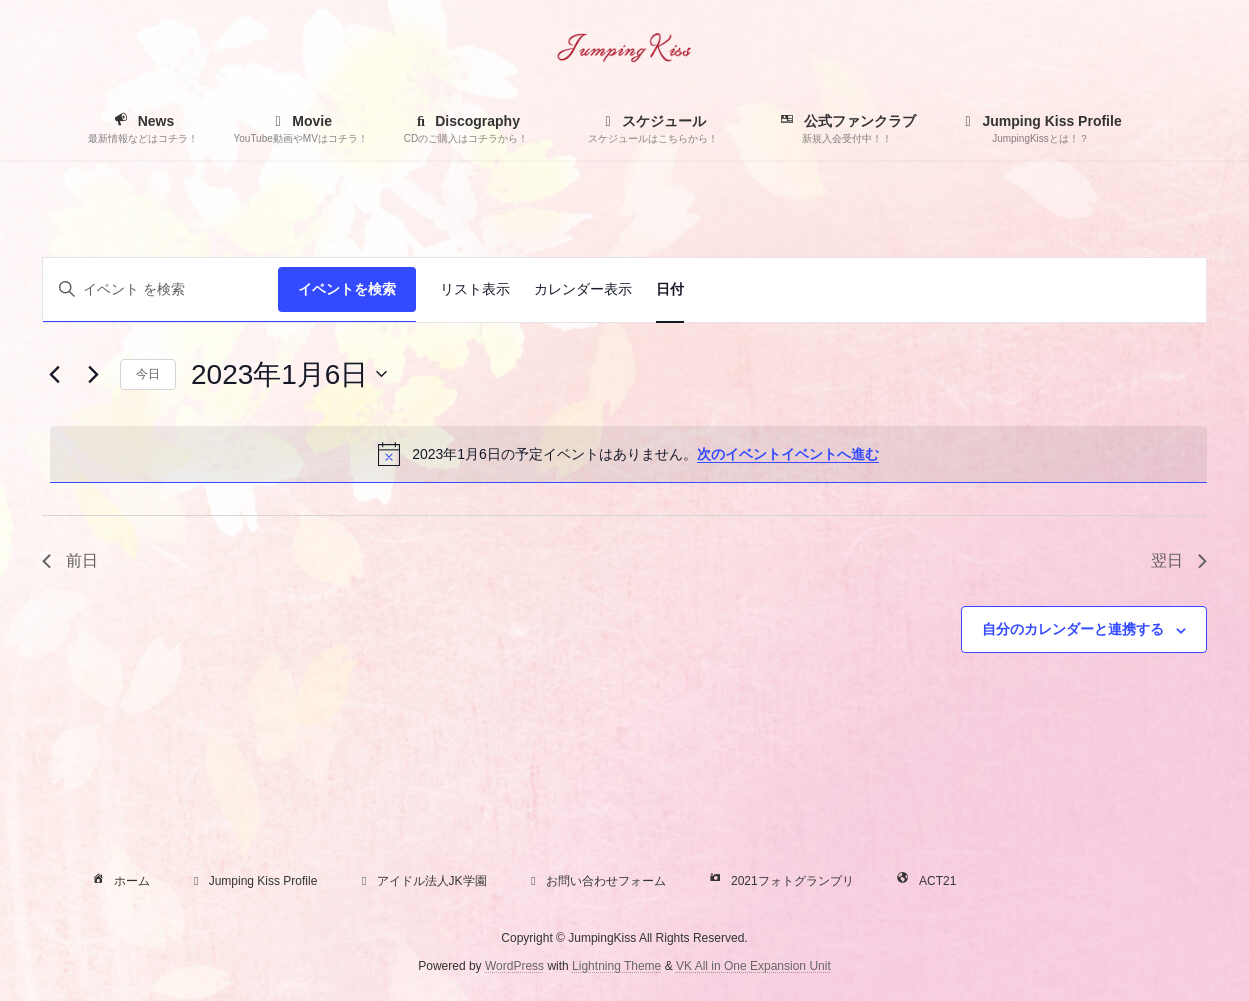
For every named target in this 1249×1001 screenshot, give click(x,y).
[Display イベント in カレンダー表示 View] (583, 290)
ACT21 (924, 881)
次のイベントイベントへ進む (788, 454)
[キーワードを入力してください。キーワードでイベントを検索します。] (160, 289)
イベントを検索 (347, 289)
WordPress (514, 966)
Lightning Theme (616, 966)
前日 (70, 560)
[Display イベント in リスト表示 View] (475, 290)
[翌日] (93, 374)
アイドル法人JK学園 (422, 881)
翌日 (1179, 560)
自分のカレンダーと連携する (1073, 629)
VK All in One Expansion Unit (753, 966)
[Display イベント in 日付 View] (670, 290)
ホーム (119, 881)
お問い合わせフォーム (596, 881)
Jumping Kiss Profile (253, 881)
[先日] (54, 374)
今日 (148, 374)
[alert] (628, 454)
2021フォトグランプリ (779, 881)
